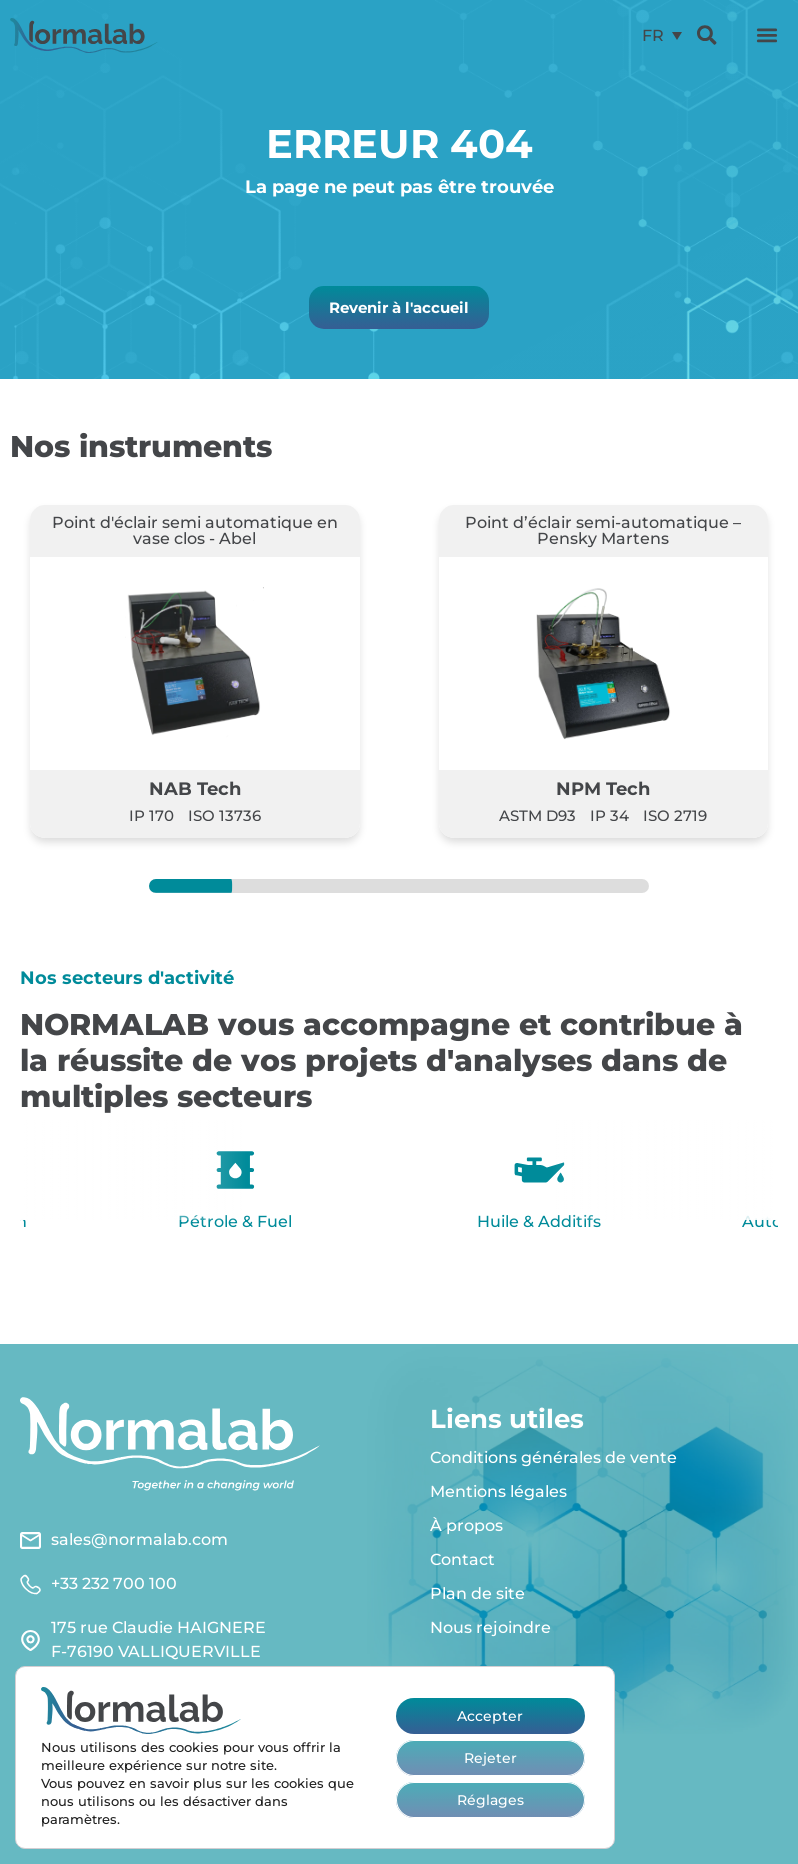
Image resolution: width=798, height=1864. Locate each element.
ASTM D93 (537, 815)
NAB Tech (195, 788)
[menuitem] (662, 35)
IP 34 (609, 815)
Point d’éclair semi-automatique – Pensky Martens (603, 530)
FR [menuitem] (653, 34)
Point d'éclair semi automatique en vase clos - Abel (195, 530)
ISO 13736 (224, 815)
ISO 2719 (675, 815)
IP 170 (151, 815)
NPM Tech (603, 788)
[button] (767, 35)
